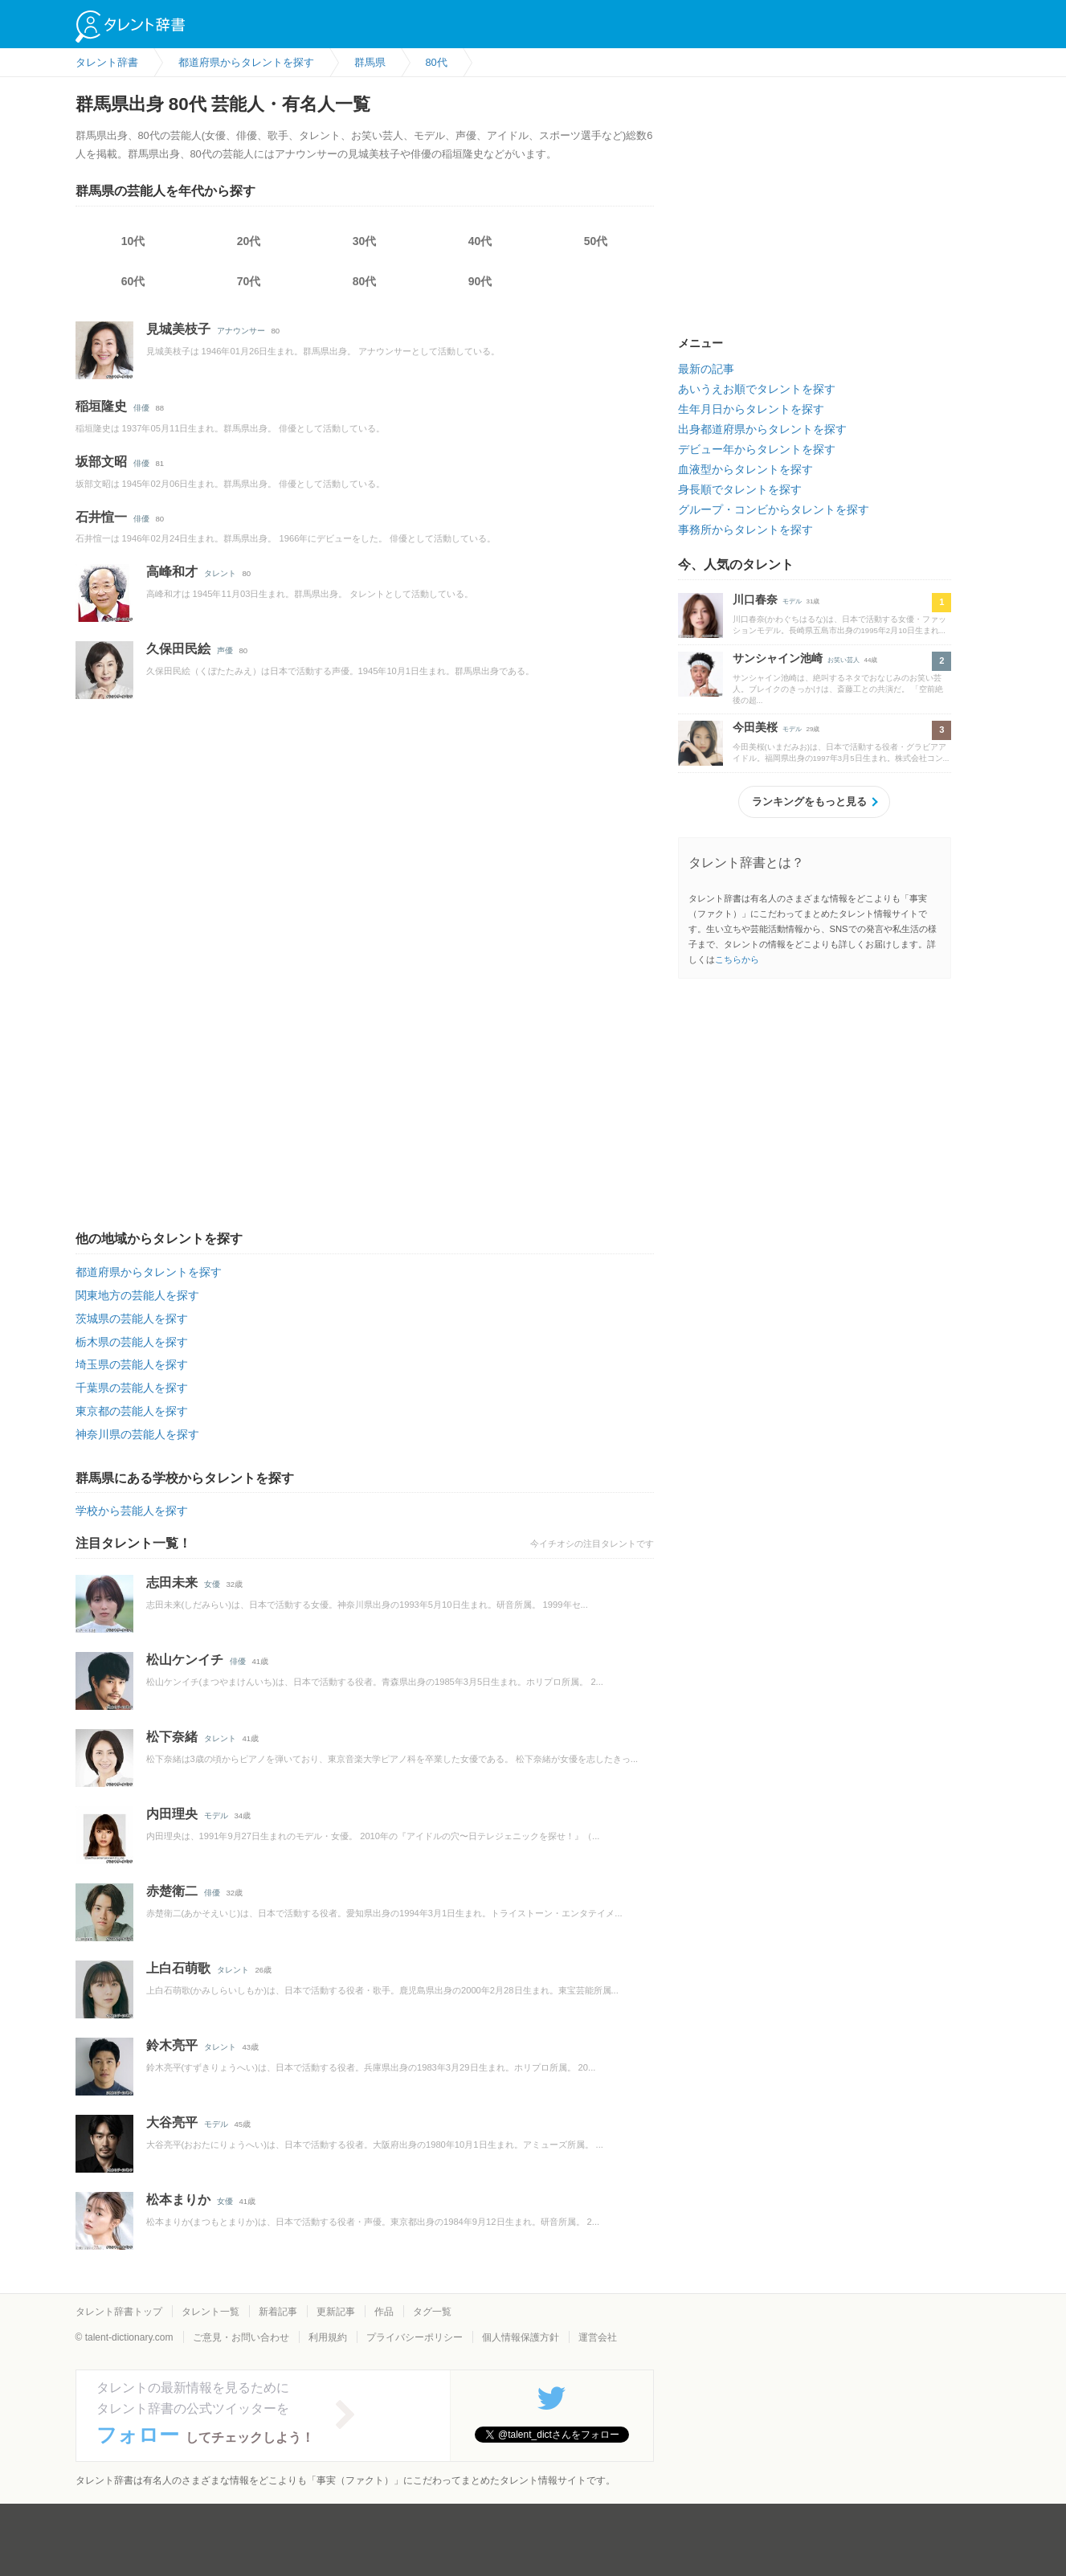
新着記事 (278, 2311)
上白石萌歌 (178, 1968)
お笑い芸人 (843, 660)
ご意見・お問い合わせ (241, 2337)
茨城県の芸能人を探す (132, 1318)
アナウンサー (241, 330)
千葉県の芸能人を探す (132, 1387)
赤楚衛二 (172, 1891)
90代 (480, 281)
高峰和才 (172, 572)
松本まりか (178, 2199)
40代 (480, 241)
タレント (220, 573)
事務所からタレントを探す (745, 529)
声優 (225, 650)
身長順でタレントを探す (740, 489)
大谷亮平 (172, 2122)
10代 (133, 241)
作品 (384, 2311)
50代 (596, 241)
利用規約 (327, 2337)
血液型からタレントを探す (745, 469)
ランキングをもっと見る (809, 801)
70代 (249, 281)
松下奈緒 (172, 1737)
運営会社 (597, 2337)
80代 (365, 281)
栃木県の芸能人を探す (132, 1341)
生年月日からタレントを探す (751, 409)
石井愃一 (101, 517)
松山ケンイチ (184, 1659)
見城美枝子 (178, 329)
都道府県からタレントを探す (149, 1272)
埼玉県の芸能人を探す (132, 1364)
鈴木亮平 (172, 2045)
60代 (133, 281)
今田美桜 (755, 727)
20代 (249, 241)
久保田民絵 (178, 649)
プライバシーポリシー (414, 2337)
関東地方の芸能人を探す (137, 1295)
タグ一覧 (432, 2311)
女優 (212, 1584)
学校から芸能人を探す (132, 1510)
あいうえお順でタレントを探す (756, 388)
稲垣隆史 (101, 406)
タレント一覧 (210, 2311)
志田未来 (172, 1582)
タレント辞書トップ (119, 2311)
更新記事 (336, 2311)
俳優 (141, 407)
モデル (216, 1815)
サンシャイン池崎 (778, 658)
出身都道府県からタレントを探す (762, 429)
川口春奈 (755, 599)
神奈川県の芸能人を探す (137, 1434)
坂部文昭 (101, 461)
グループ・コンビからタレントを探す (773, 509)
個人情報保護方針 (520, 2337)
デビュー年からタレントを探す (756, 449)
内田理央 (172, 1814)
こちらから (737, 959)
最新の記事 (706, 368)
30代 (365, 241)
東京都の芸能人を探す (132, 1411)
